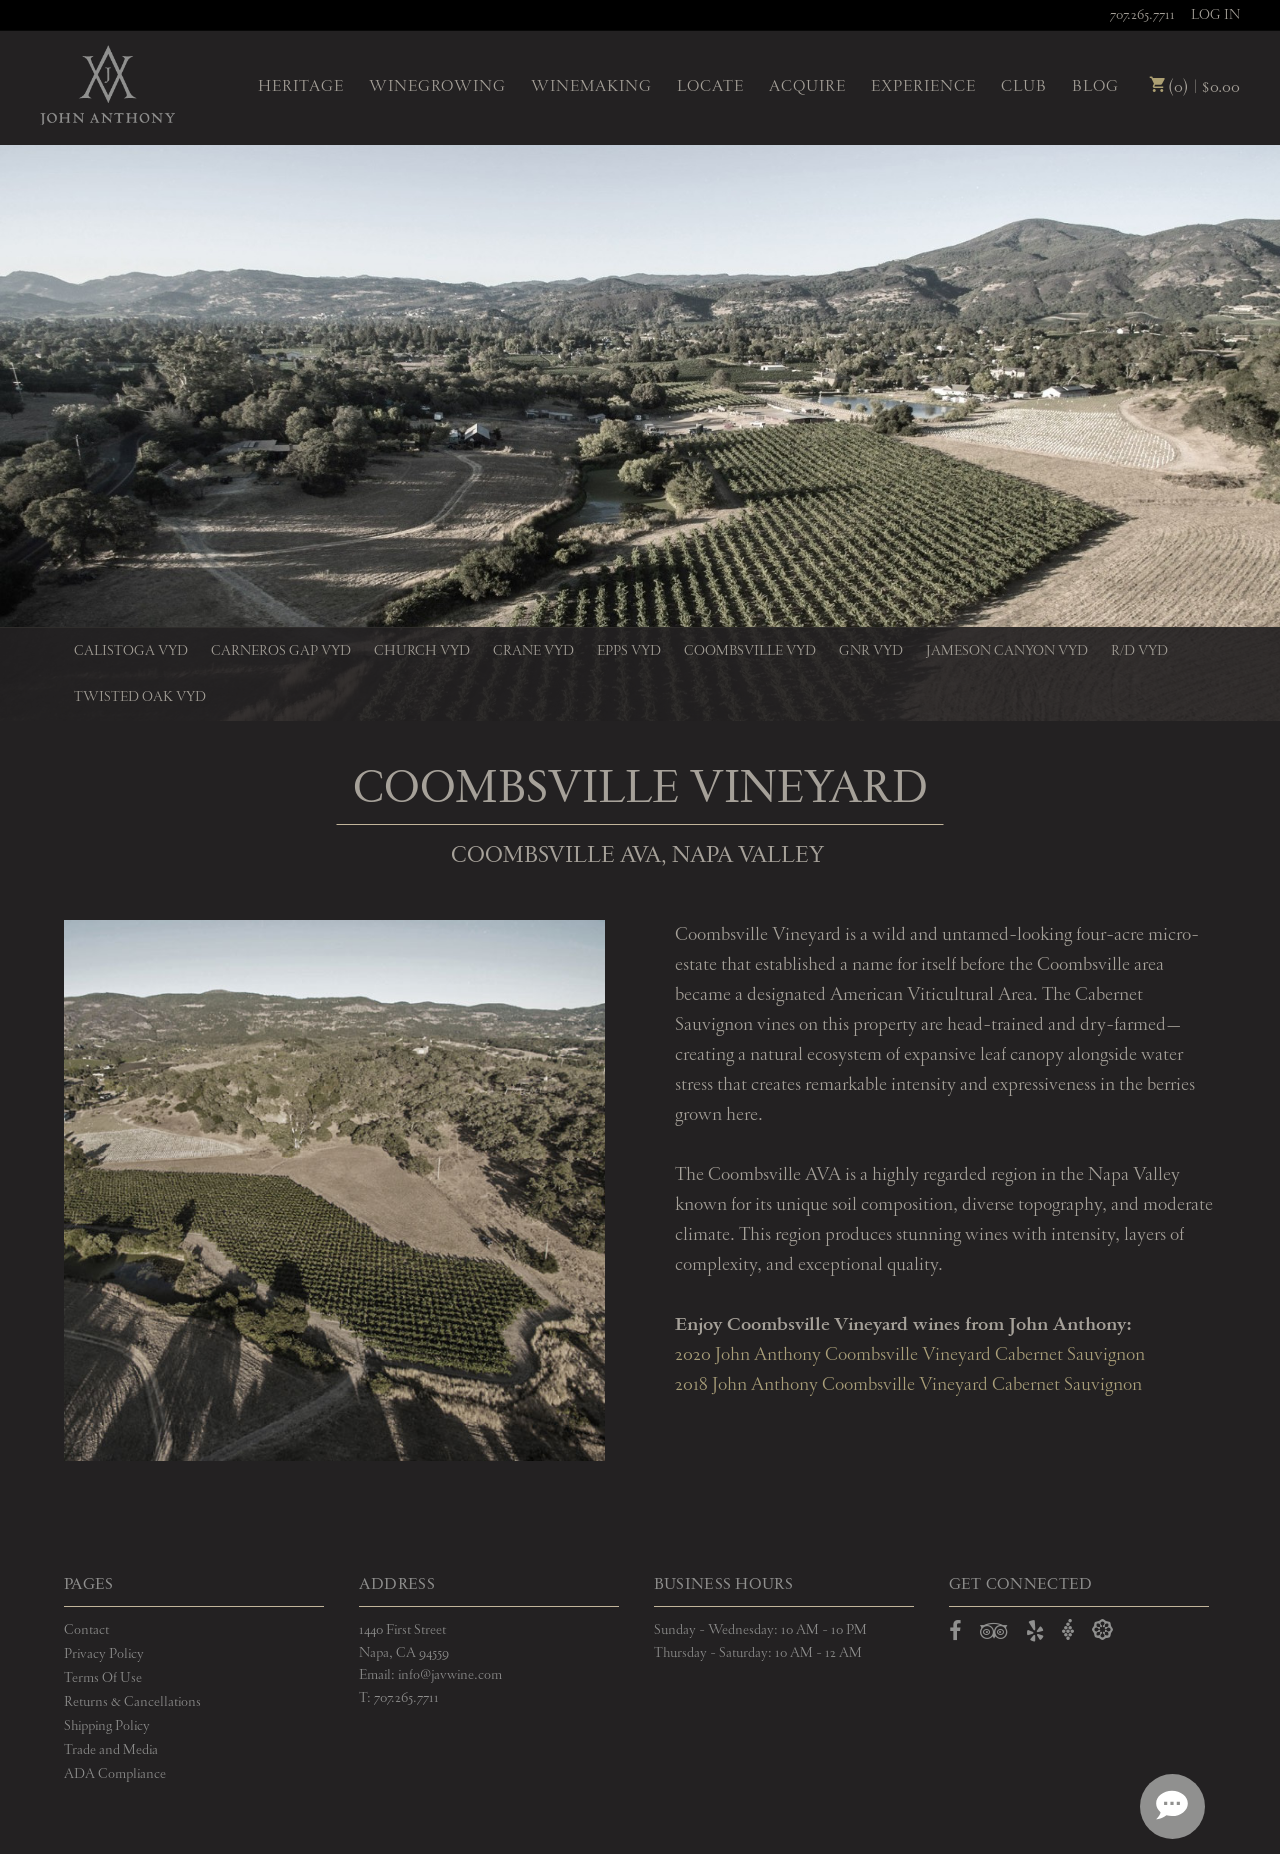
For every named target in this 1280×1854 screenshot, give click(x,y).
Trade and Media (111, 1750)
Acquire (807, 87)
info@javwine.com (450, 1675)
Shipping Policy (107, 1726)
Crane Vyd (533, 651)
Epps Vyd (629, 651)
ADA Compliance (115, 1774)
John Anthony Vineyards (107, 85)
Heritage (301, 87)
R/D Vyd (1139, 651)
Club (1024, 87)
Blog (1095, 87)
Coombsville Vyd (750, 651)
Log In (1215, 15)
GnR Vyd (871, 651)
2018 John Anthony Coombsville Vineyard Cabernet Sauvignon (908, 1385)
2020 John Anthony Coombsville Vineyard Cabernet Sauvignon (910, 1355)
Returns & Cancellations (132, 1702)
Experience (923, 87)
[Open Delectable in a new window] (1102, 1630)
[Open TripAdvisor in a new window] (994, 1635)
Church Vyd (422, 651)
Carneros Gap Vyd (281, 651)
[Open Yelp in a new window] (1035, 1635)
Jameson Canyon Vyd (1007, 651)
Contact (86, 1630)
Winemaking (591, 87)
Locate (710, 87)
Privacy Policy (104, 1654)
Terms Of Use (103, 1678)
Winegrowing (437, 87)
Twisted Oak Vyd (140, 697)
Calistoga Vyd (131, 651)
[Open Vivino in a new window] (1068, 1630)
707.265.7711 (1142, 15)
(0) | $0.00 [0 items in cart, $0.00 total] (1194, 87)
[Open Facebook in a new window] (955, 1635)
